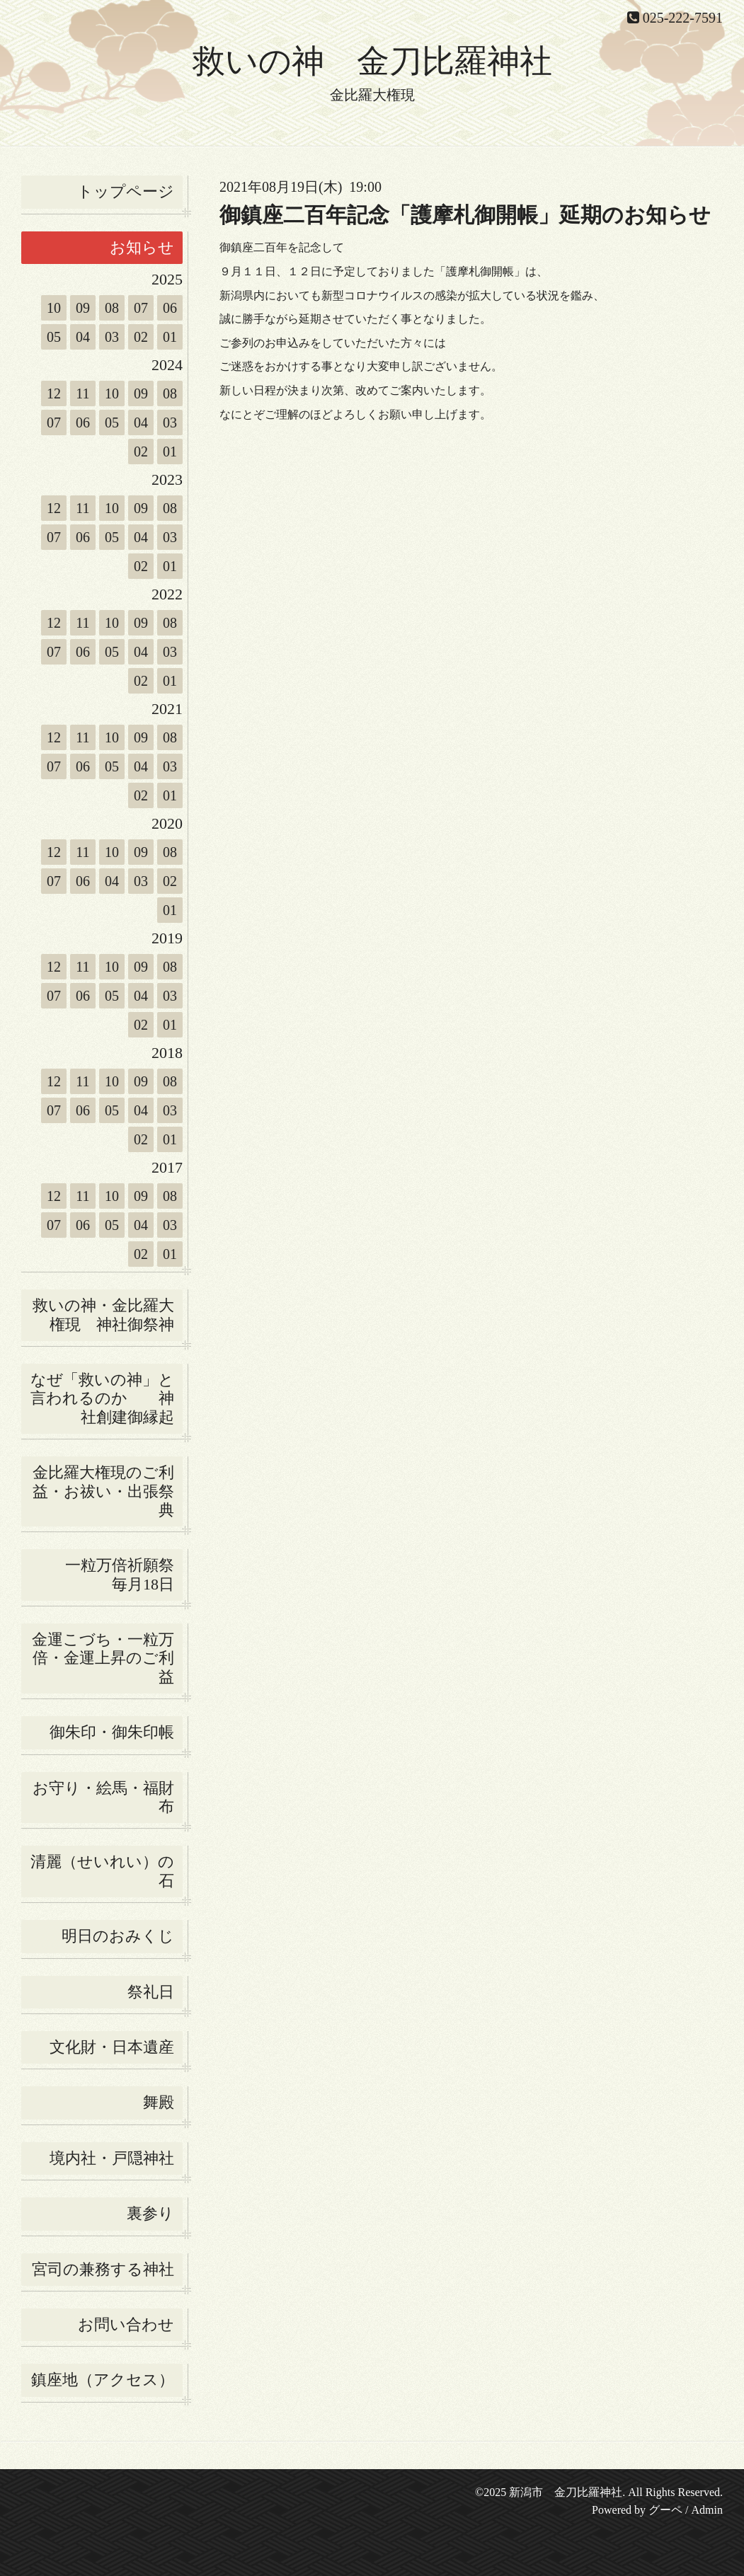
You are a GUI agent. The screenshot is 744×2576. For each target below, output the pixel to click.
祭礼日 (150, 1992)
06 (170, 308)
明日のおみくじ (118, 1936)
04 (83, 337)
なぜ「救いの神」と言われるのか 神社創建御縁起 (102, 1398)
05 (54, 337)
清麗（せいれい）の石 (102, 1871)
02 (141, 337)
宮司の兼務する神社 (103, 2269)
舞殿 (158, 2102)
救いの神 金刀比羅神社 (372, 61)
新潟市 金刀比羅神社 (565, 2492)
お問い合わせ (126, 2324)
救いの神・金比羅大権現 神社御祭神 (103, 1314)
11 (82, 393)
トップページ (125, 191)
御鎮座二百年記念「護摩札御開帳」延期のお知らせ (465, 214)
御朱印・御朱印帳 (112, 1732)
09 (83, 308)
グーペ (665, 2510)
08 (112, 308)
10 (54, 308)
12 (54, 393)
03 (112, 337)
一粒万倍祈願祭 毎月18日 (124, 1574)
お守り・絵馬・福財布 (103, 1797)
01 (170, 337)
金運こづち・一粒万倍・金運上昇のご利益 (103, 1658)
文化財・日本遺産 (112, 2047)
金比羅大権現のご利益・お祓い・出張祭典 (103, 1491)
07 (141, 308)
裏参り (150, 2213)
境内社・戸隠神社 (112, 2158)
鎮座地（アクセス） (102, 2379)
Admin (707, 2510)
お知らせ (142, 247)
